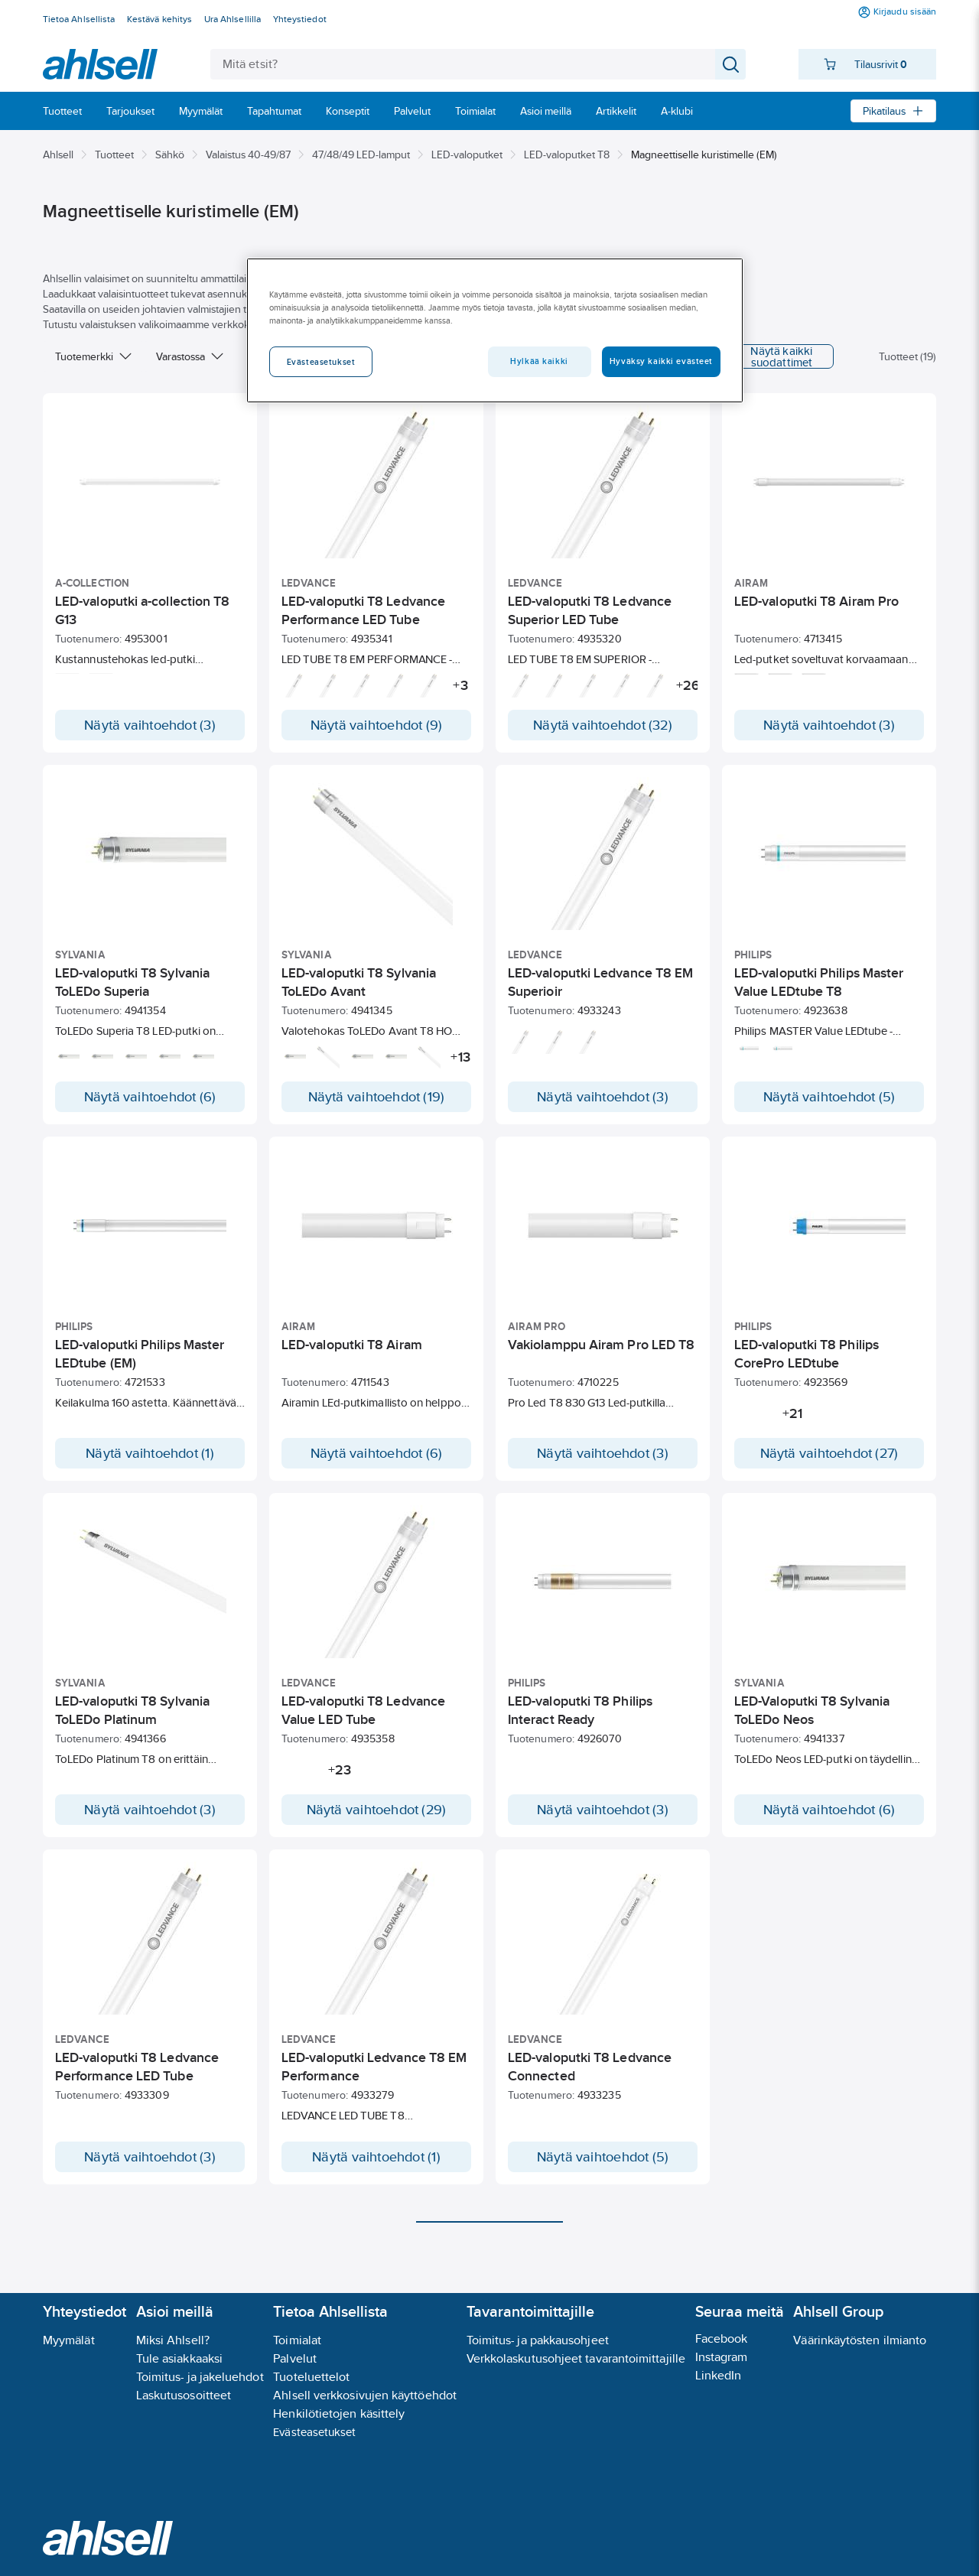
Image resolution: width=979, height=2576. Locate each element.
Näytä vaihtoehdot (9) (377, 725)
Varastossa (189, 356)
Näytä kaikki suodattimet (762, 356)
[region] (494, 330)
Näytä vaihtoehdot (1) (150, 1453)
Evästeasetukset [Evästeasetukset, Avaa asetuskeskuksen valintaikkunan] (321, 361)
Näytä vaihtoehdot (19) (376, 1096)
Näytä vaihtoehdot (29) (377, 1825)
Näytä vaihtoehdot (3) (150, 725)
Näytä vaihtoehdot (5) (829, 1096)
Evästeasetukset (314, 2431)
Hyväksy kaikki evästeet (661, 361)
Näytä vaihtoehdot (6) (150, 1096)
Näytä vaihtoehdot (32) (602, 725)
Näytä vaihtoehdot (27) (829, 1453)
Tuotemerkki (93, 356)
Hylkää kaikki (539, 361)
